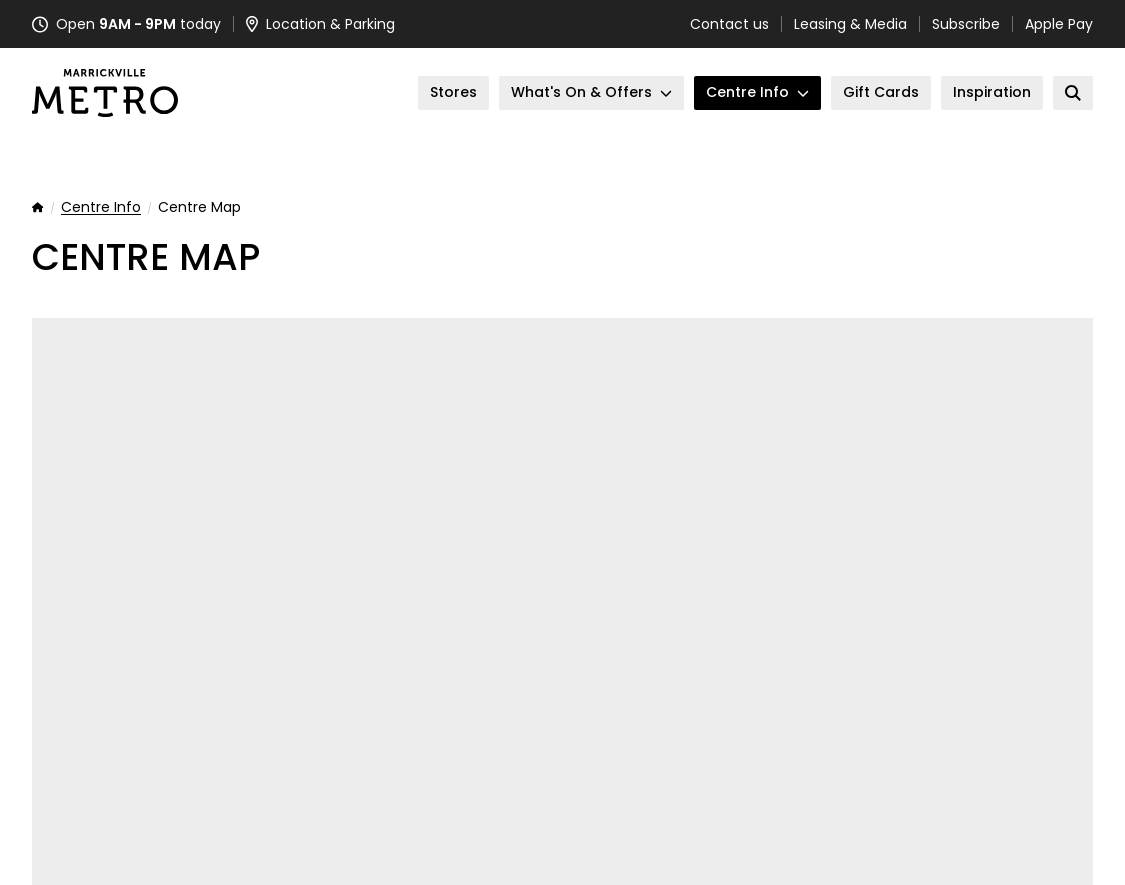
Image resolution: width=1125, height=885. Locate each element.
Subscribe (966, 24)
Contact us (729, 24)
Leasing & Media (850, 24)
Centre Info (101, 208)
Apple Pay (1059, 24)
